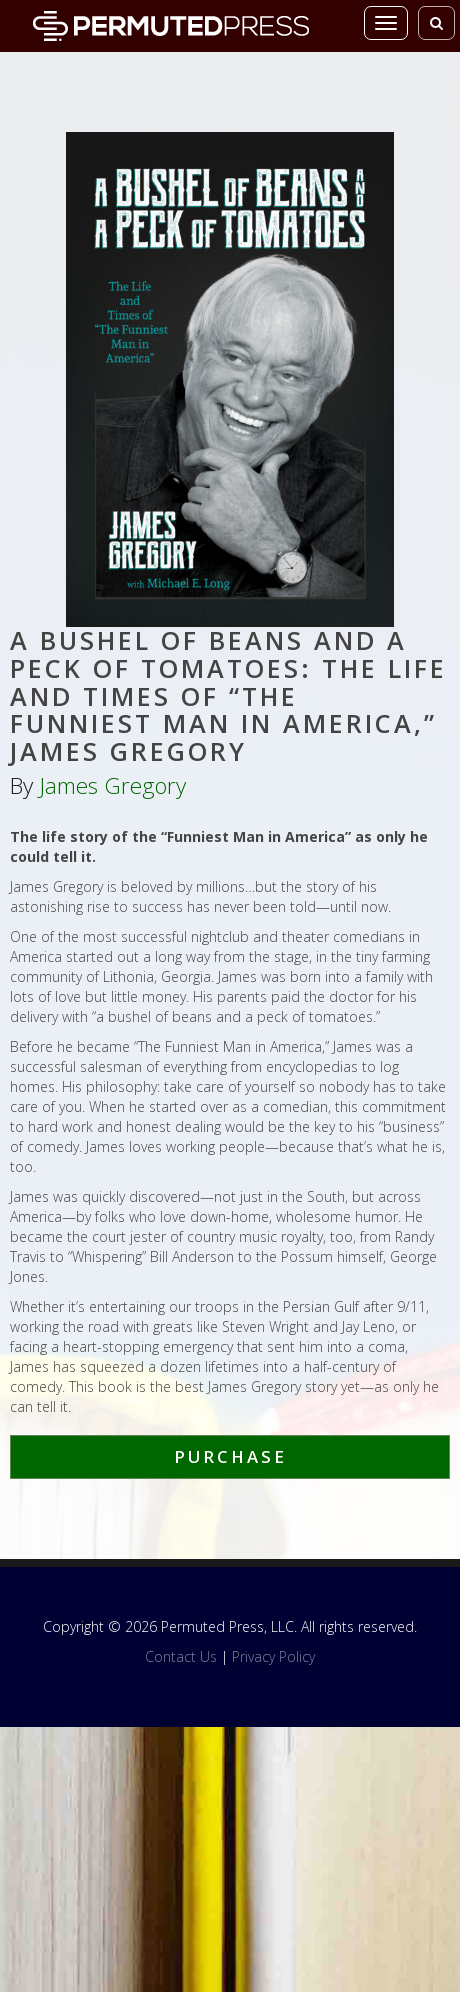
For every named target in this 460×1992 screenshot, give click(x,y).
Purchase (230, 1456)
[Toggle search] (436, 23)
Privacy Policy (273, 1656)
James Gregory (112, 785)
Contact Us (181, 1656)
